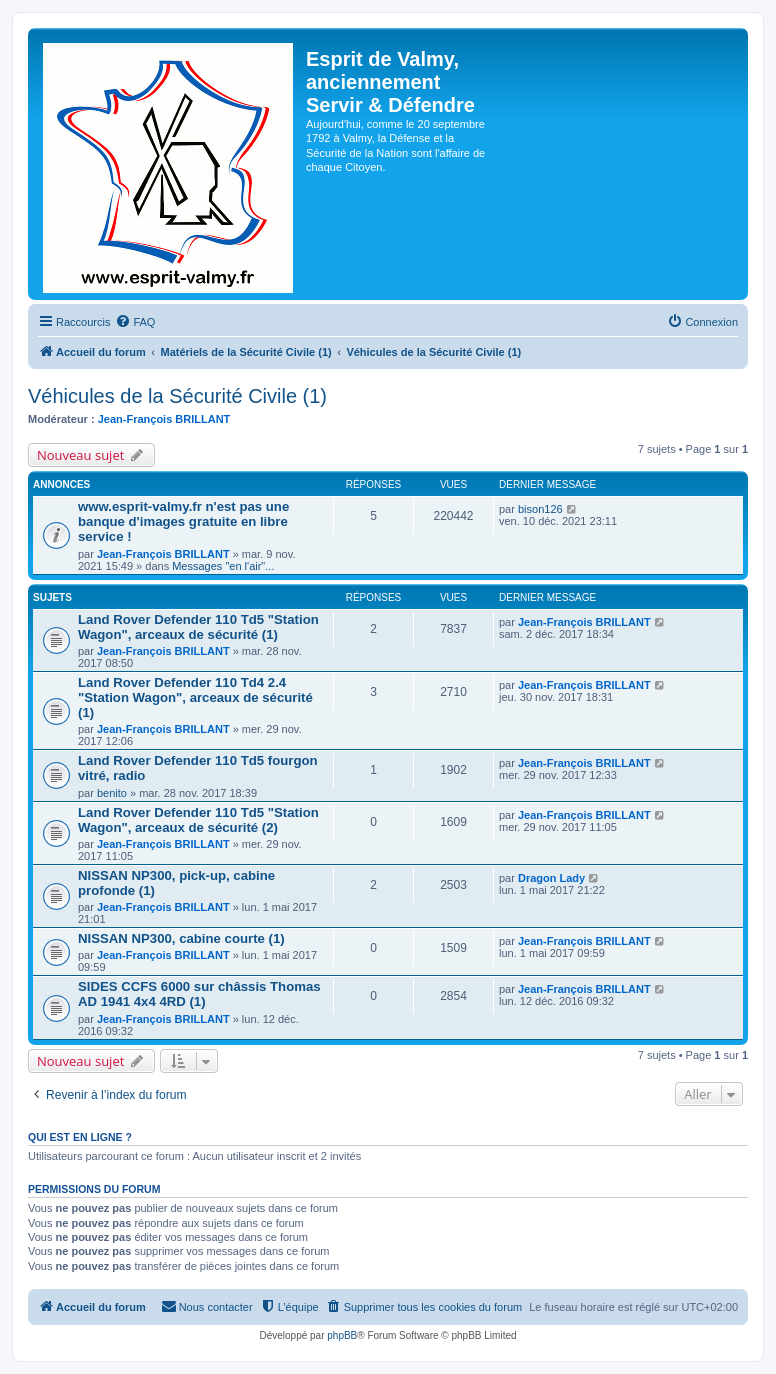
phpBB (342, 1335)
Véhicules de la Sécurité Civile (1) (177, 396)
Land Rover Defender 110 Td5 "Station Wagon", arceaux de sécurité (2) (198, 820)
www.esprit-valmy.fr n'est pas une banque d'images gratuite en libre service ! (183, 521)
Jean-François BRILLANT (164, 419)
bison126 (540, 509)
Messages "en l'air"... (223, 566)
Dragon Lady (551, 878)
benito (112, 793)
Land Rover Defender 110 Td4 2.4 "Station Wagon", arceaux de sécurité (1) (195, 697)
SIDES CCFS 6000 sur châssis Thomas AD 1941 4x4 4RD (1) (199, 994)
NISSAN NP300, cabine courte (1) (181, 938)
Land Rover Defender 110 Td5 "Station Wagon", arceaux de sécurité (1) (198, 627)
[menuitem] (135, 322)
